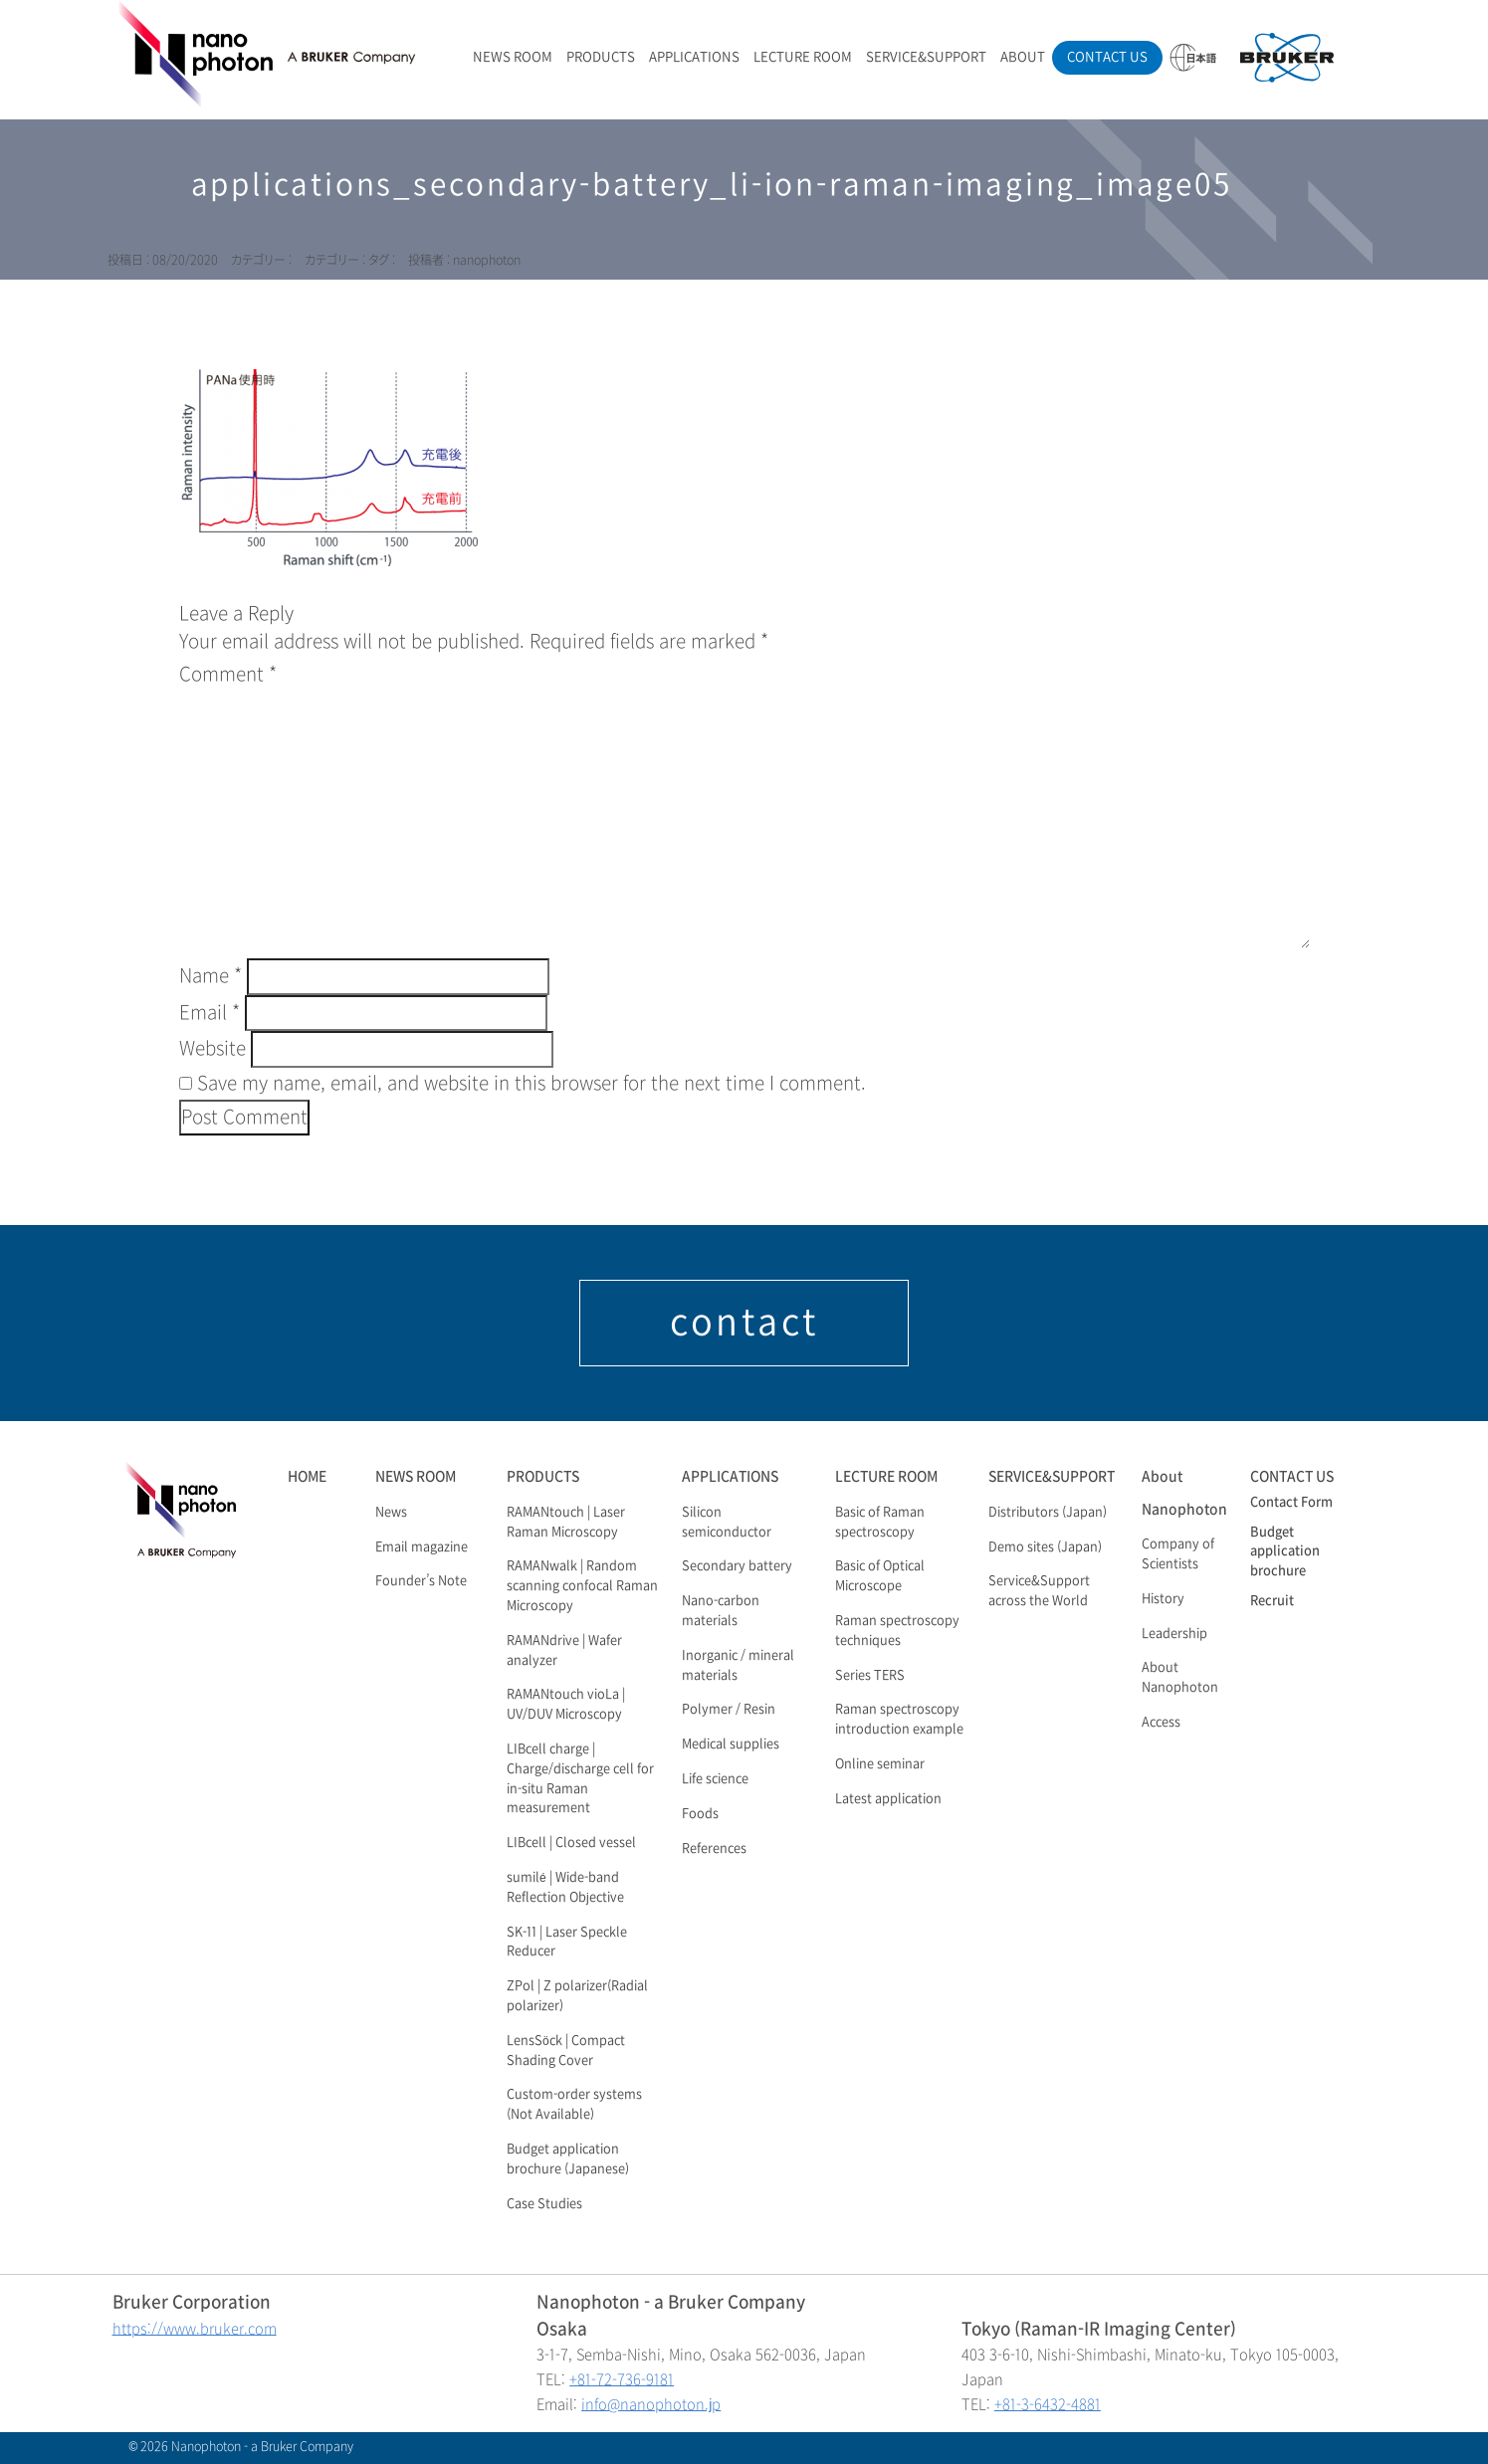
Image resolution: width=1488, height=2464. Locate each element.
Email (209, 1013)
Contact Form (1291, 1503)
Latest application (888, 1799)
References (714, 1849)
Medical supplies (730, 1744)
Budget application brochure (1285, 1552)
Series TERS (870, 1676)
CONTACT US (1107, 57)
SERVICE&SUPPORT (926, 57)
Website (212, 1049)
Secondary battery (737, 1566)
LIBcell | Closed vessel (571, 1843)
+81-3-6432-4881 (1047, 2404)
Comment (228, 675)
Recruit (1272, 1601)
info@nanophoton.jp (651, 2404)
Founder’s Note (421, 1581)
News (391, 1513)
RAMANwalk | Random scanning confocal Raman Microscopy (582, 1586)
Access (1161, 1723)
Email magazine (421, 1547)
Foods (700, 1814)
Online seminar (880, 1764)
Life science (715, 1779)
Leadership (1174, 1634)
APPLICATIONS (694, 57)
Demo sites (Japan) (1045, 1547)
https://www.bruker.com (194, 2329)
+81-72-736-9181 (621, 2379)
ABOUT (1022, 57)
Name (210, 976)
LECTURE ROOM (802, 57)
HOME (307, 1476)
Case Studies (544, 2204)
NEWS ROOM (512, 57)
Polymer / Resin (728, 1710)
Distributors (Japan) (1047, 1513)
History (1163, 1599)
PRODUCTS (600, 57)
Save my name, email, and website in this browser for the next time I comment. (531, 1084)
